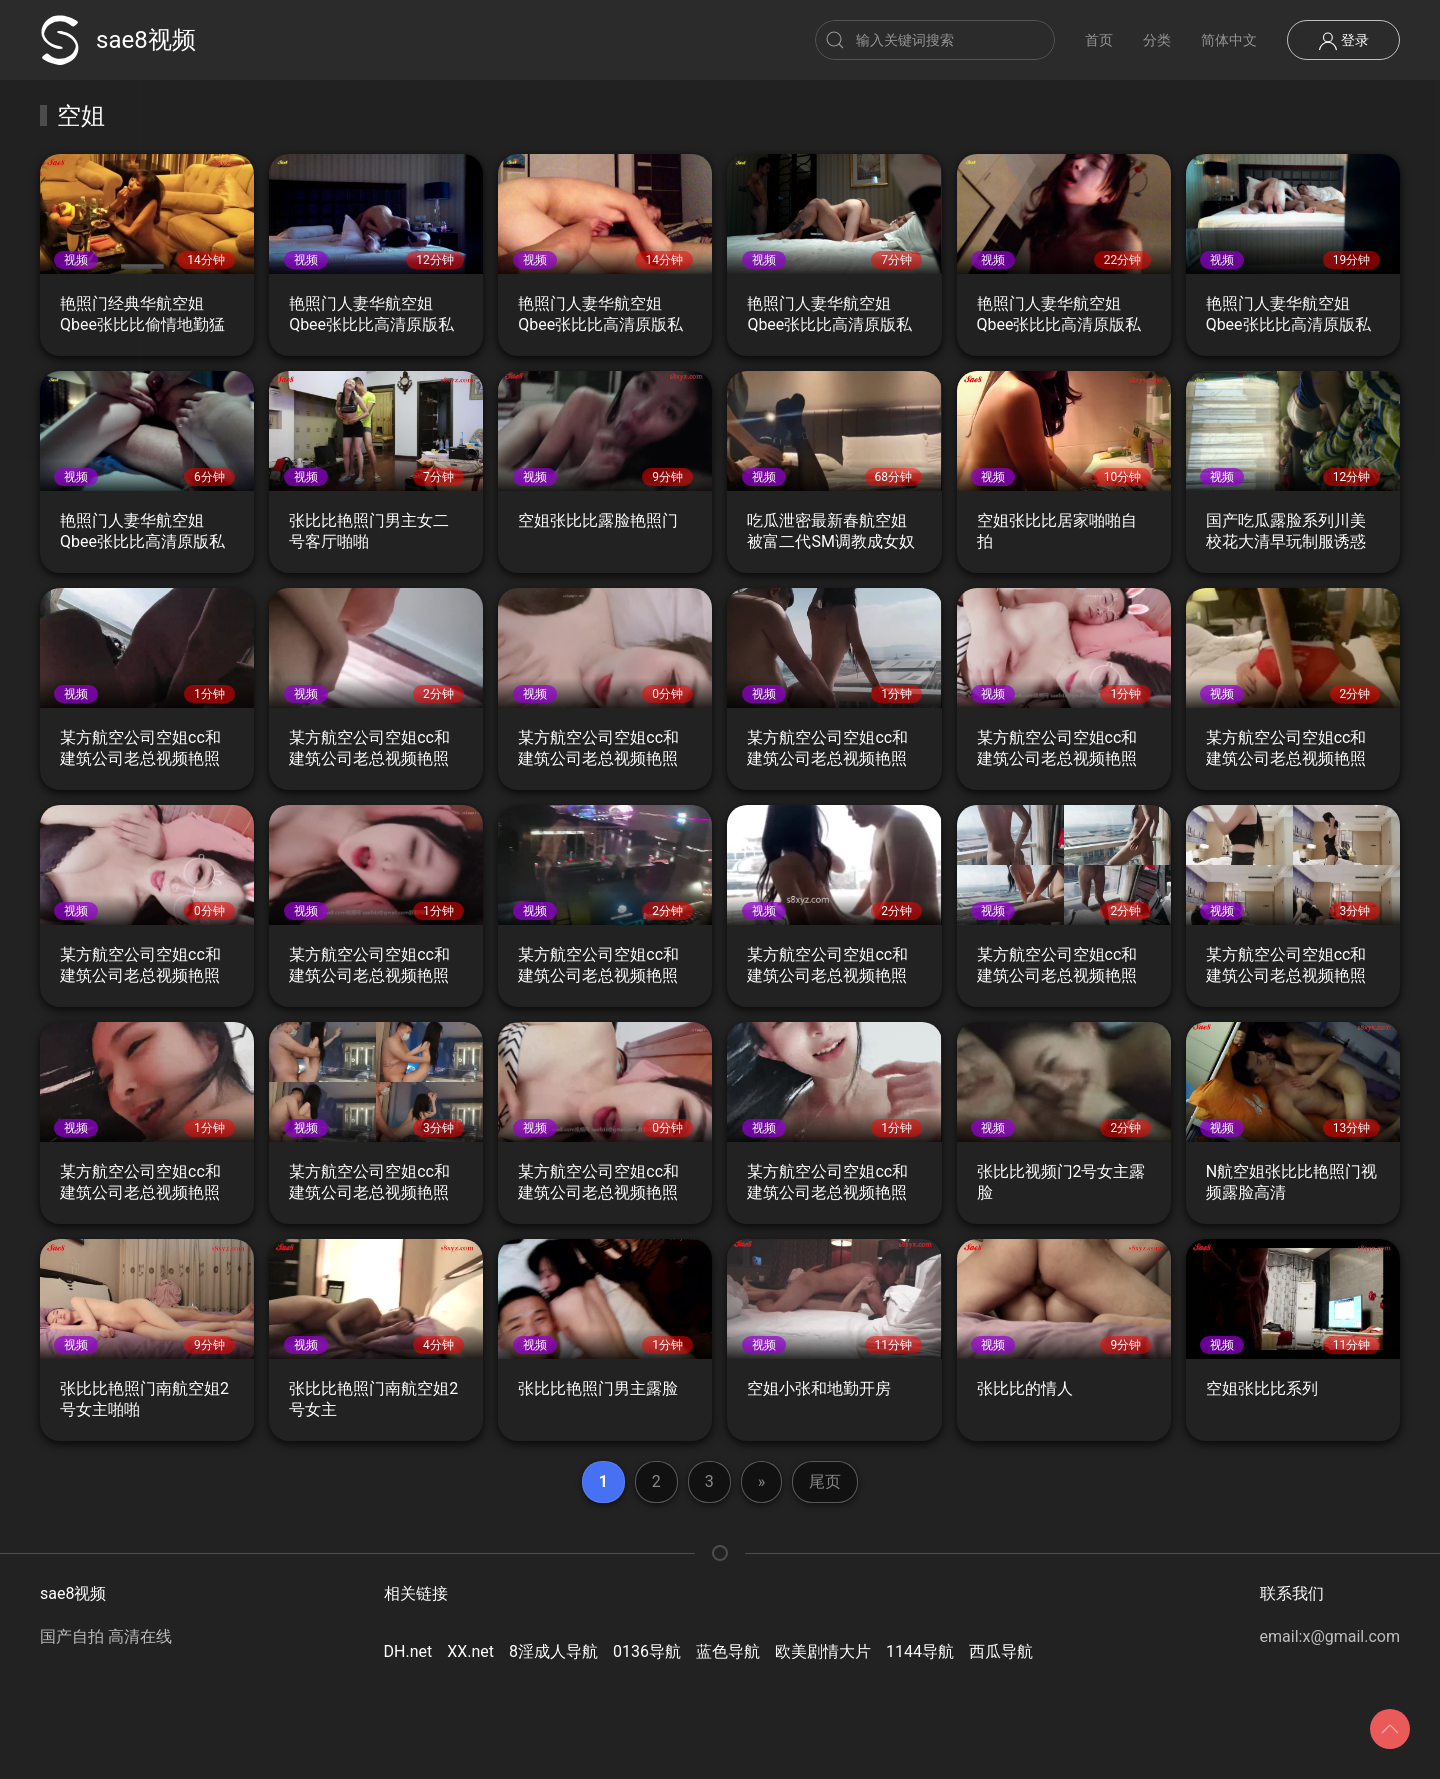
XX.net (470, 1651)
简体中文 (1229, 40)
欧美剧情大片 (823, 1651)
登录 (1343, 41)
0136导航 (647, 1651)
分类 (1157, 40)
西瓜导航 (1001, 1651)
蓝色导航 (728, 1651)
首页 (1099, 40)
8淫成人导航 (553, 1651)
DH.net (408, 1651)
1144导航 (920, 1651)
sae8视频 (118, 40)
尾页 (825, 1481)
